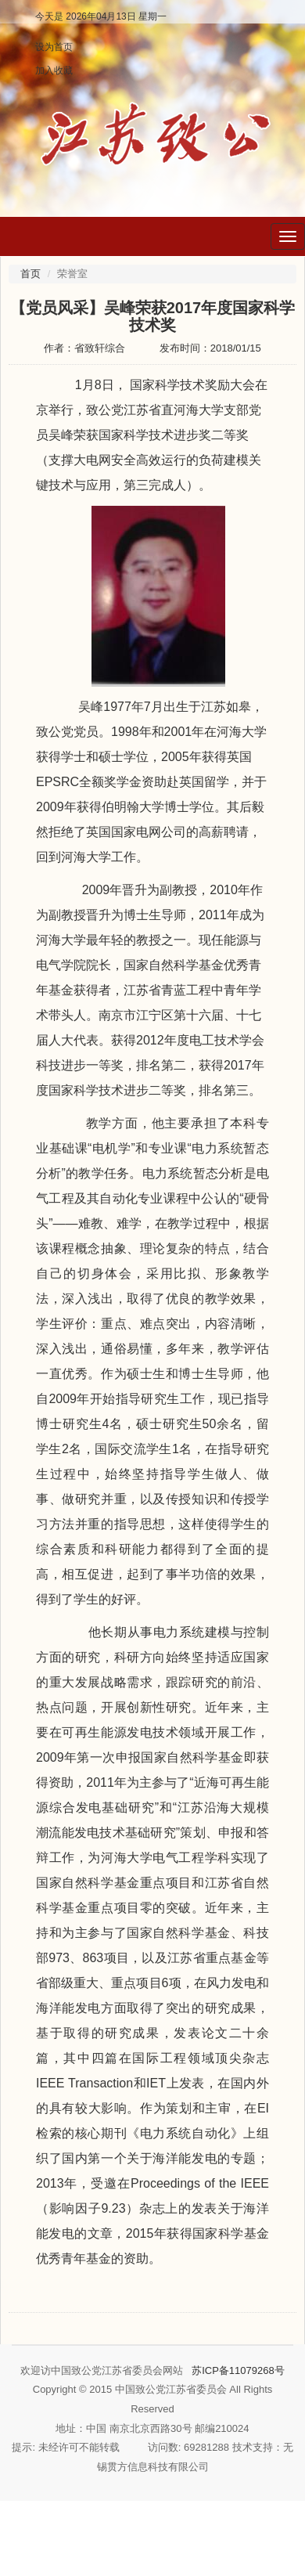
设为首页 (54, 46)
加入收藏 (54, 70)
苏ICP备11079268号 (238, 2370)
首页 (30, 274)
